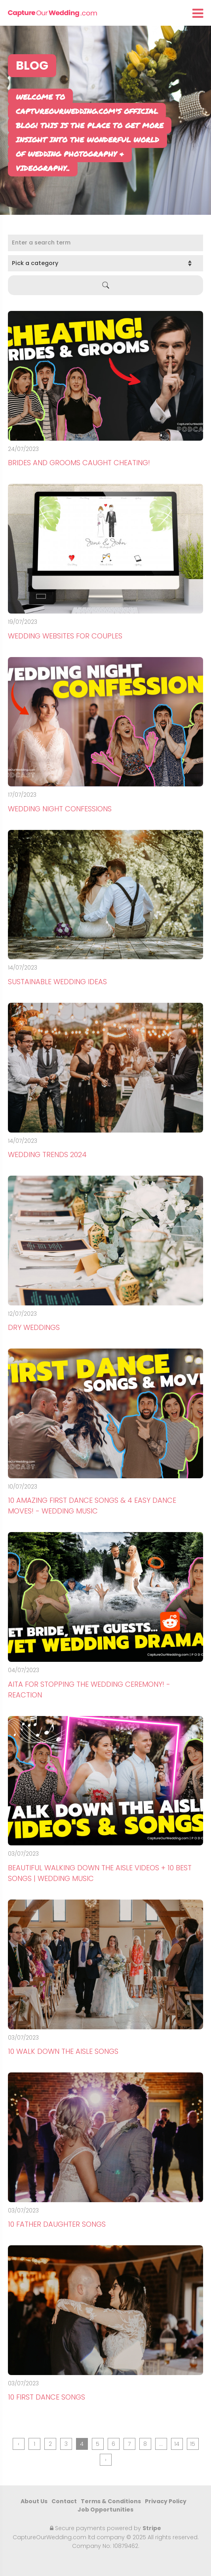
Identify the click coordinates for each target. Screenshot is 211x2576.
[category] (105, 263)
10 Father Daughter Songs (57, 2224)
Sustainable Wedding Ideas (57, 982)
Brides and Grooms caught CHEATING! (79, 463)
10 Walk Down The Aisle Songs (63, 2051)
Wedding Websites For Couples (65, 636)
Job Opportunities (105, 2509)
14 (176, 2444)
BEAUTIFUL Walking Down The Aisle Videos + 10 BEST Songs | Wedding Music (100, 1873)
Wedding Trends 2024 (47, 1154)
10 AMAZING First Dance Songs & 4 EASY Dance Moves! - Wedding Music (92, 1505)
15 (192, 2444)
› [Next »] (105, 2460)
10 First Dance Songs (46, 2397)
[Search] (105, 243)
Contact (64, 2501)
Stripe (152, 2528)
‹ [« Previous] (18, 2444)
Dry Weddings (34, 1327)
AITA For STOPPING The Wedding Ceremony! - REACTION (89, 1689)
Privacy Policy (165, 2501)
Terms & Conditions (111, 2501)
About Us (34, 2501)
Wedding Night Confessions (60, 809)
